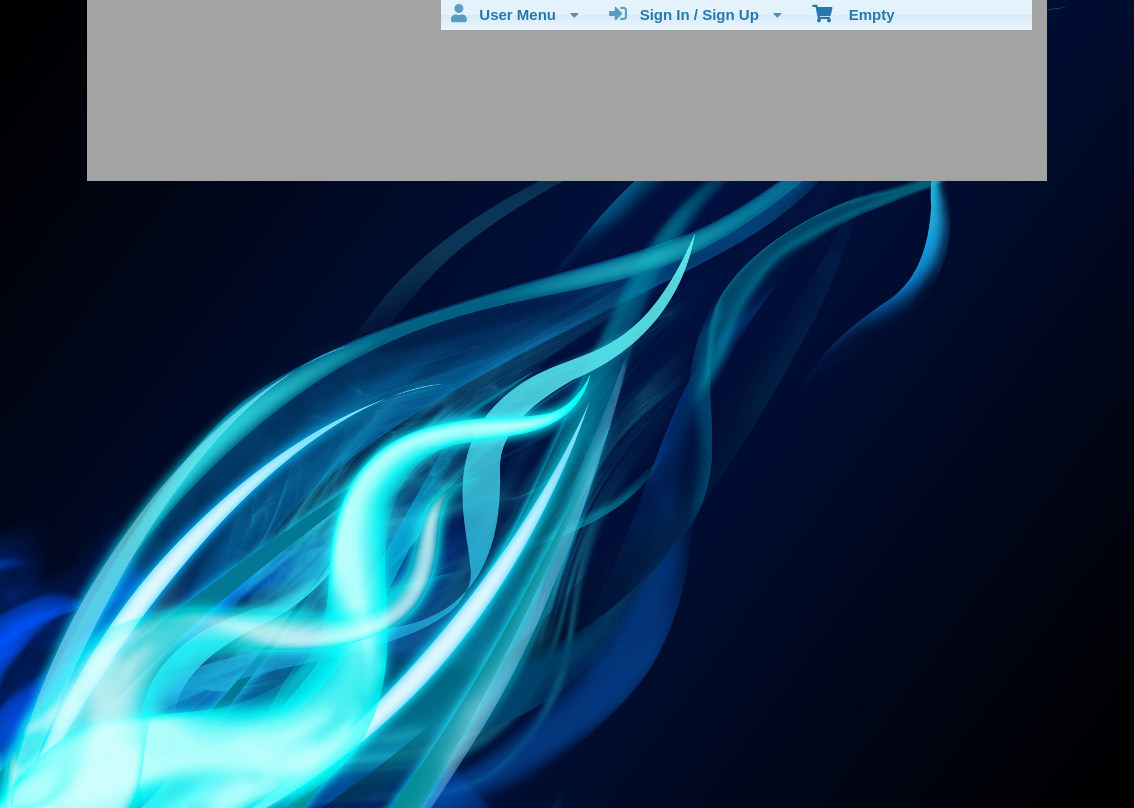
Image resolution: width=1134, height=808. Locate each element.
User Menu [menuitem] (515, 14)
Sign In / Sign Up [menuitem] (695, 14)
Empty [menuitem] (853, 13)
